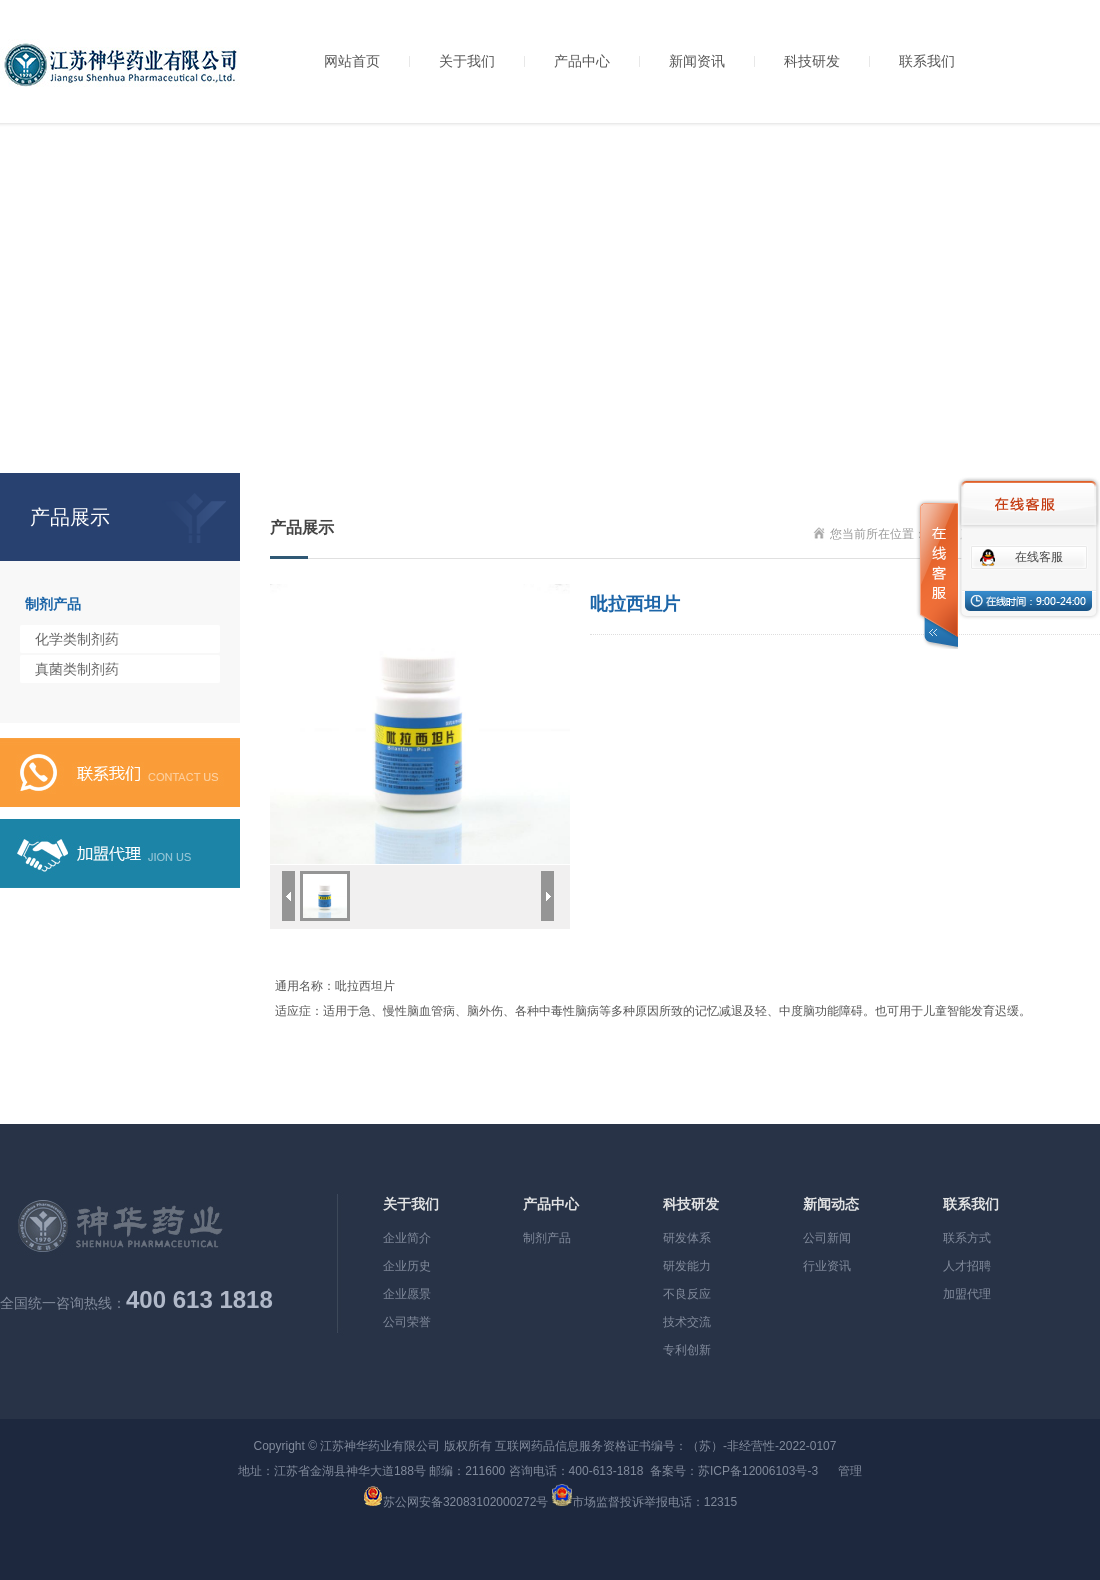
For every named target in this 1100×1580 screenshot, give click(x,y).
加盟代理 (967, 1294)
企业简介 (407, 1238)
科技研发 (812, 61)
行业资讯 (827, 1266)
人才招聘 (967, 1266)
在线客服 (1039, 557)
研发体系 (687, 1238)
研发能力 (687, 1266)
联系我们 (927, 61)
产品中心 (582, 61)
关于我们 (467, 61)
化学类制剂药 (77, 639)
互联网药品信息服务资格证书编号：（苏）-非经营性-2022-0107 (665, 1446)
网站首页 (352, 61)
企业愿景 (407, 1294)
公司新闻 (827, 1238)
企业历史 (407, 1266)
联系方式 (967, 1238)
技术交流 (687, 1322)
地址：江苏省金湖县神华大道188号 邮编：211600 (371, 1471)
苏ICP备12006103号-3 (758, 1471)
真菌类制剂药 (77, 669)
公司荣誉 (407, 1322)
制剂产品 (53, 604)
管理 (850, 1471)
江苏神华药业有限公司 (380, 1446)
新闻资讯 (697, 61)
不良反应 (687, 1294)
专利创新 (687, 1350)
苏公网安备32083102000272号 (465, 1502)
